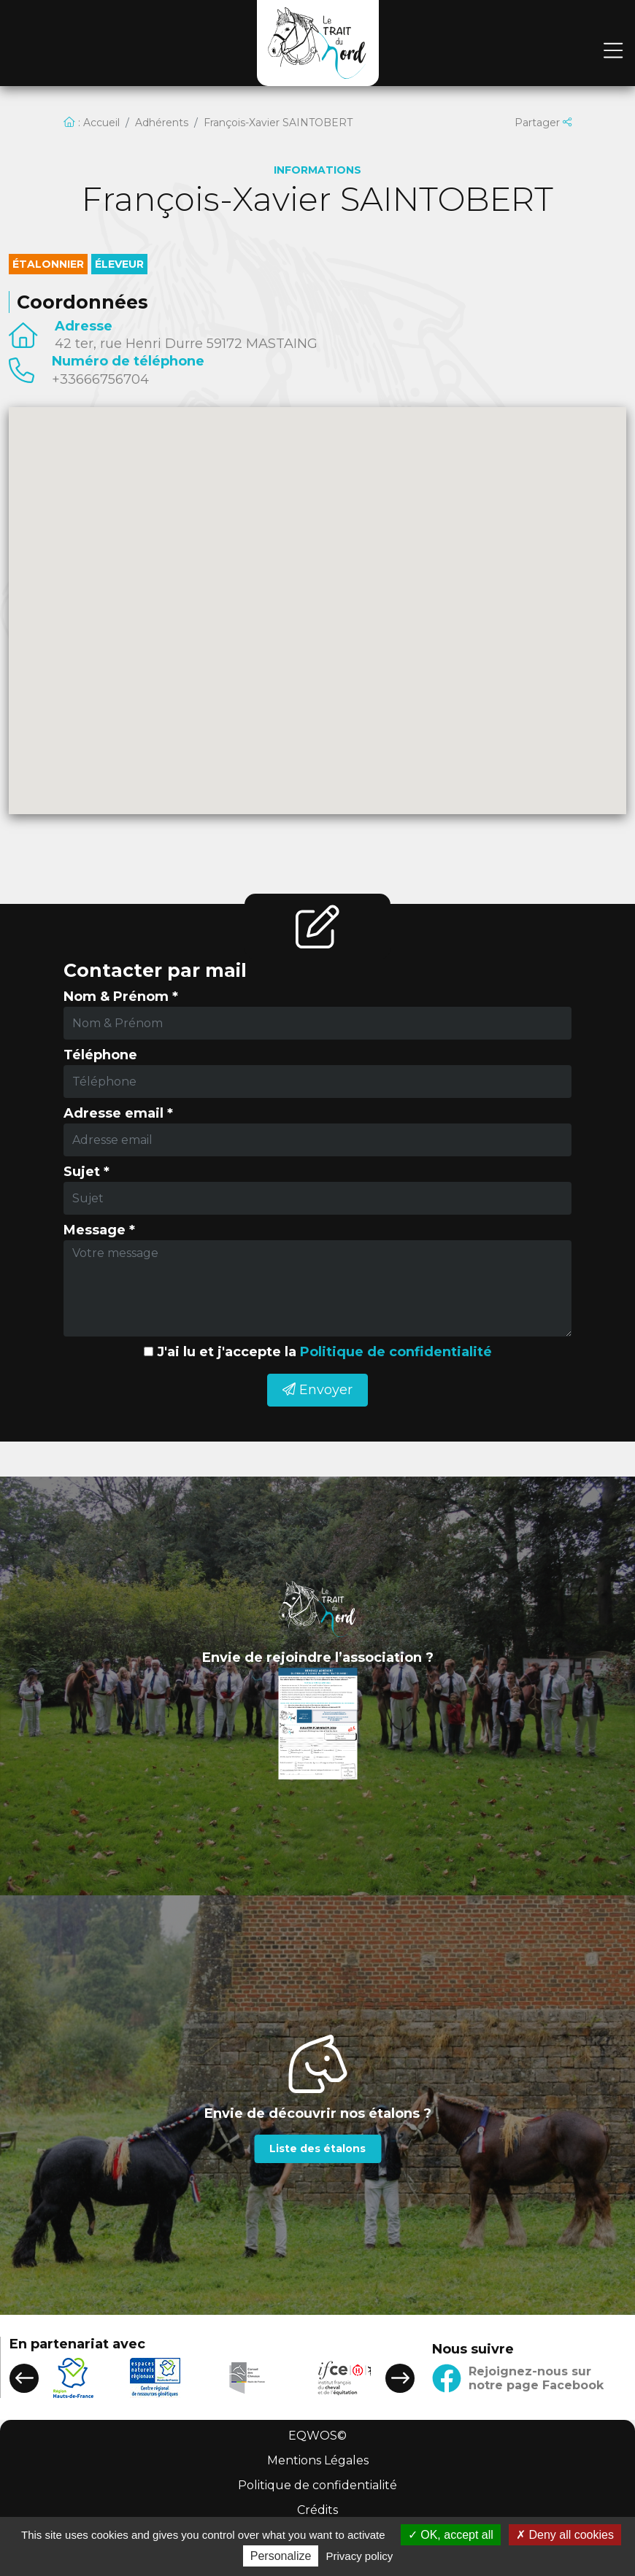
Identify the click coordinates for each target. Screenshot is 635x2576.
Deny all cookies (565, 2535)
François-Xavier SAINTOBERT (278, 122)
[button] (24, 2378)
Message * (99, 1230)
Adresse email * (118, 1113)
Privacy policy (359, 2556)
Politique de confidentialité (396, 1352)
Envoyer (317, 1390)
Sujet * (86, 1172)
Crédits (317, 2510)
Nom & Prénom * (121, 997)
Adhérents (161, 122)
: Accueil (92, 122)
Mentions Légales (318, 2460)
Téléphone (100, 1055)
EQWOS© (317, 2435)
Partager (543, 122)
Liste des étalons (317, 2148)
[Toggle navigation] (613, 51)
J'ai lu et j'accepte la (324, 1352)
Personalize (281, 2556)
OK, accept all (450, 2535)
